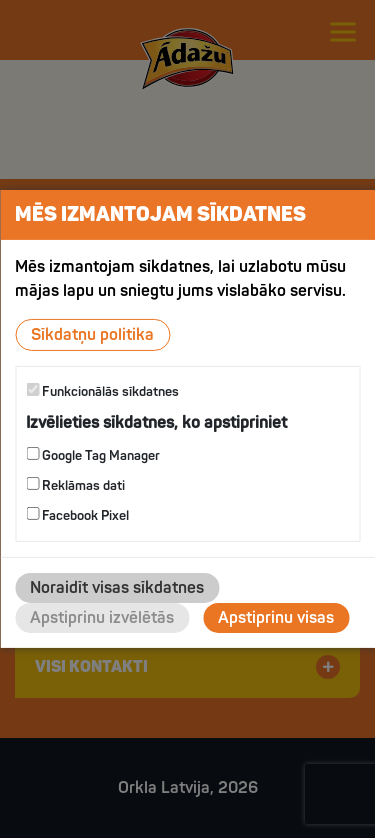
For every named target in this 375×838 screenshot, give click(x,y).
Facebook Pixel (77, 515)
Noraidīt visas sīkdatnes (117, 588)
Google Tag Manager (93, 455)
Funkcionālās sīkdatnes (102, 391)
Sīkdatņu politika (92, 335)
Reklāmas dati (75, 485)
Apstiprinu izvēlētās (102, 618)
